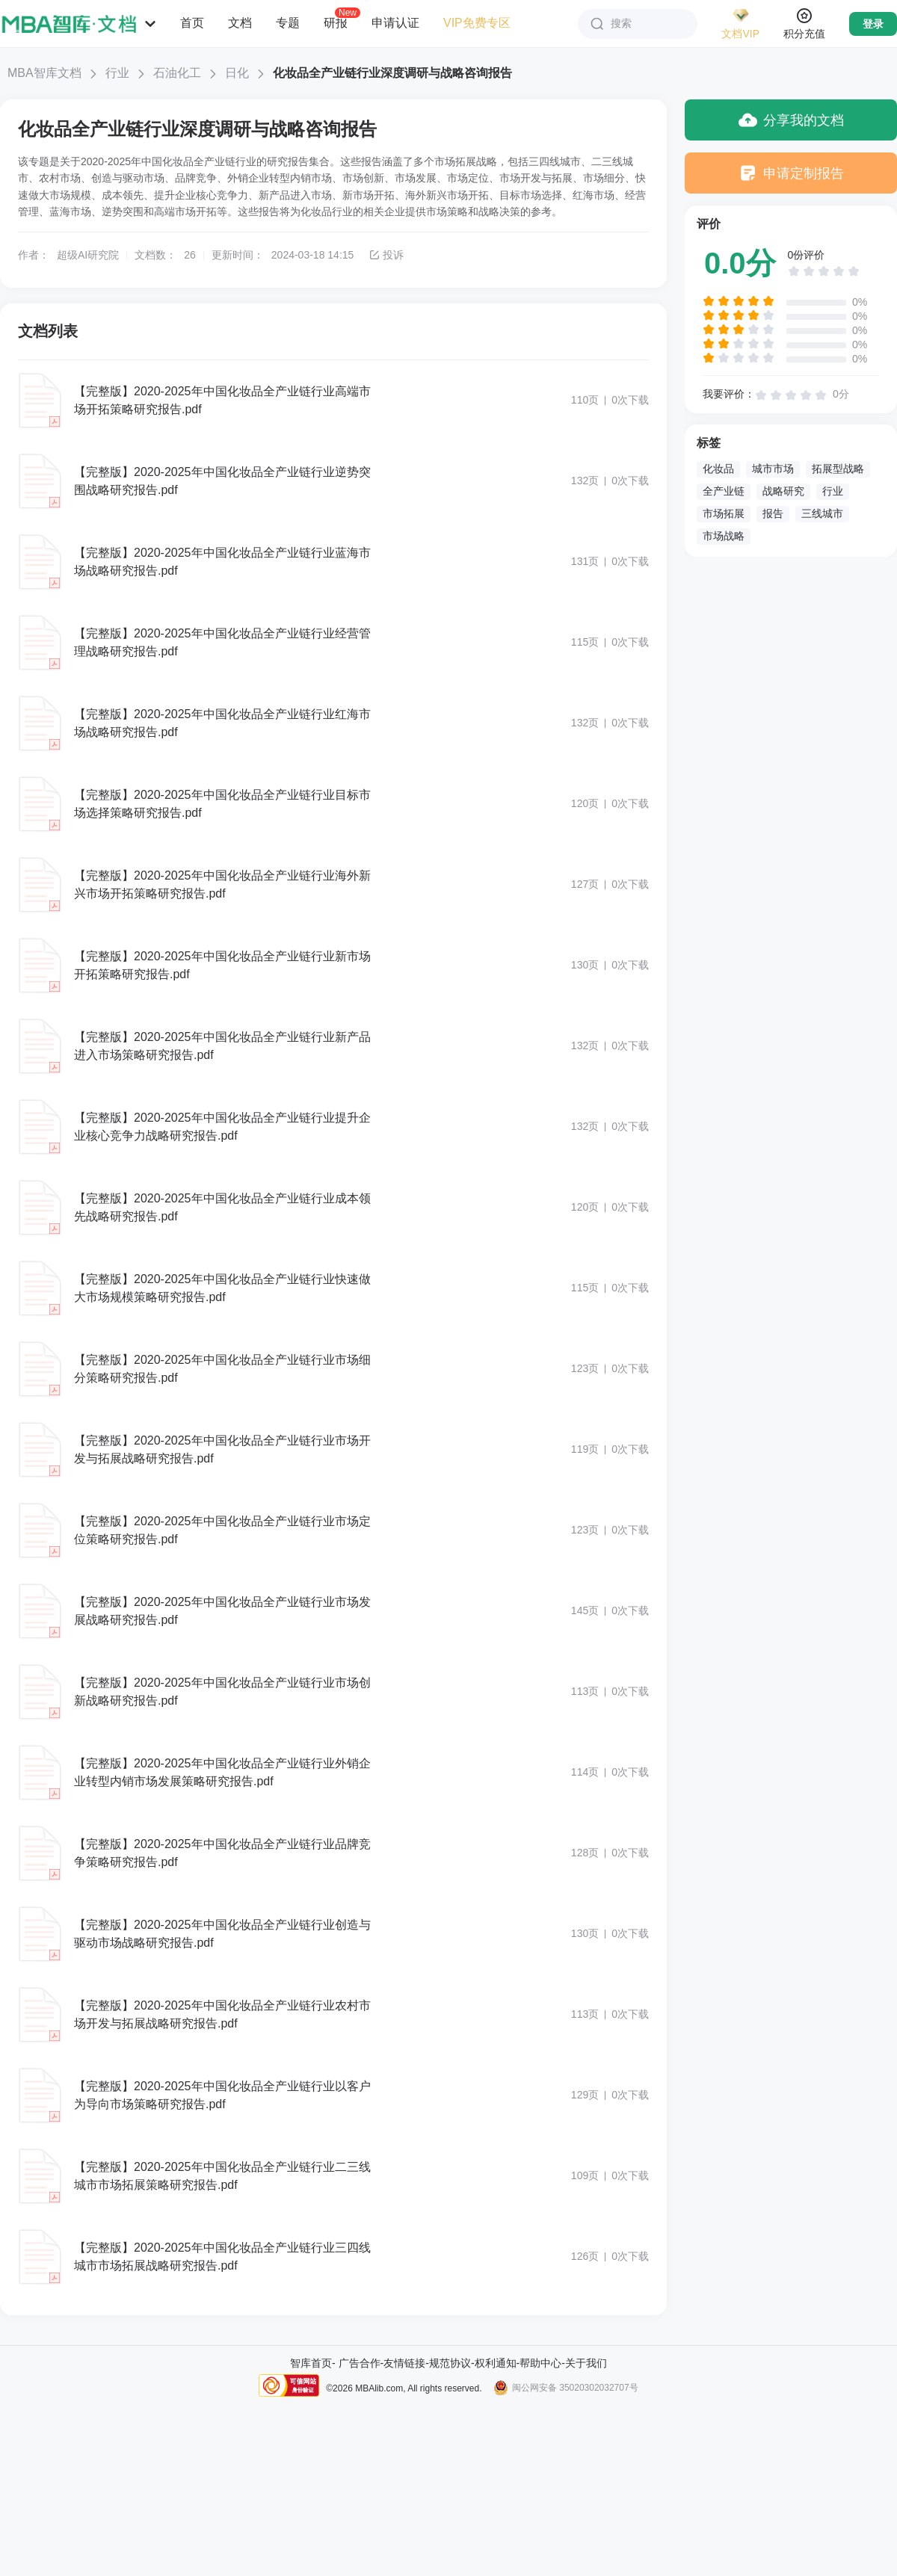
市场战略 (724, 536)
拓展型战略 (838, 469)
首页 (192, 22)
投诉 (386, 255)
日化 (237, 73)
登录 (873, 24)
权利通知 (496, 2363)
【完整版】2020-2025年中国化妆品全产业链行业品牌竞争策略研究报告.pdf (222, 1853)
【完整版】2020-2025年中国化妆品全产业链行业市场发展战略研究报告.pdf (222, 1611)
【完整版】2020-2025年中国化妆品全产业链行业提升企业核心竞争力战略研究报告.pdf (222, 1126)
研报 (336, 22)
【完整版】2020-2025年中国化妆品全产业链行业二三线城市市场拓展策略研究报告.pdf (222, 2175)
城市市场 (773, 469)
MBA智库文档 (44, 73)
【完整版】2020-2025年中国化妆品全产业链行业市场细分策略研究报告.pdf (222, 1368)
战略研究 (783, 491)
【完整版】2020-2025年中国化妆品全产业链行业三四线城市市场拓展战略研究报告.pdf (222, 2256)
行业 (117, 73)
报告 (772, 513)
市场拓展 (724, 513)
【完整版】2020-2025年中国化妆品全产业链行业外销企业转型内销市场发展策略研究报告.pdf (222, 1772)
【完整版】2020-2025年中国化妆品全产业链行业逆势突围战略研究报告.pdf (222, 481)
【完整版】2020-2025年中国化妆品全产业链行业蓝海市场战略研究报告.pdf (222, 561)
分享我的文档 (791, 120)
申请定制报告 (791, 173)
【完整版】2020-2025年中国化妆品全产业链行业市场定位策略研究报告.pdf (222, 1530)
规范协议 (450, 2363)
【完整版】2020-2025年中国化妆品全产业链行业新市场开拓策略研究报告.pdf (222, 965)
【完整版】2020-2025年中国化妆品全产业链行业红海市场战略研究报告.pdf (222, 723)
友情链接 (404, 2363)
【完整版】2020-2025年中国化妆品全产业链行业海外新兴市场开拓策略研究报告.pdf (222, 884)
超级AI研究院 (88, 255)
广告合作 (359, 2363)
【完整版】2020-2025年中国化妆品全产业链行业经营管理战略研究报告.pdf (222, 642)
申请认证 (395, 22)
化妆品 (718, 469)
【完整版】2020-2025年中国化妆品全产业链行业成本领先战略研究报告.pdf (222, 1207)
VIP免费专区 (477, 22)
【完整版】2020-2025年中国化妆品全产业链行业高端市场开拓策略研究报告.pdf (222, 400)
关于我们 (586, 2363)
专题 (288, 22)
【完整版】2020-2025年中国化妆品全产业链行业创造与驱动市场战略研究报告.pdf (222, 1933)
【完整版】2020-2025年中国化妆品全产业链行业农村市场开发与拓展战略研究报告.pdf (222, 2014)
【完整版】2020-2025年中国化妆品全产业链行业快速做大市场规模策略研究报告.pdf (222, 1288)
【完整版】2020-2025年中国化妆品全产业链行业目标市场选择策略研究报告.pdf (222, 803)
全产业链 (724, 491)
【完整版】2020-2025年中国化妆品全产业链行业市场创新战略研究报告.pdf (222, 1691)
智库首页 (311, 2363)
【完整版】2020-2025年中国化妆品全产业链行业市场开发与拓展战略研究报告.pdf (222, 1449)
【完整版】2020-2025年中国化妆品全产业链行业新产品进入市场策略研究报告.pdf (222, 1046)
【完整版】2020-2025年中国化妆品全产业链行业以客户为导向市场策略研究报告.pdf (222, 2095)
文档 (240, 22)
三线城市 (822, 513)
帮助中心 (540, 2363)
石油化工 (177, 73)
